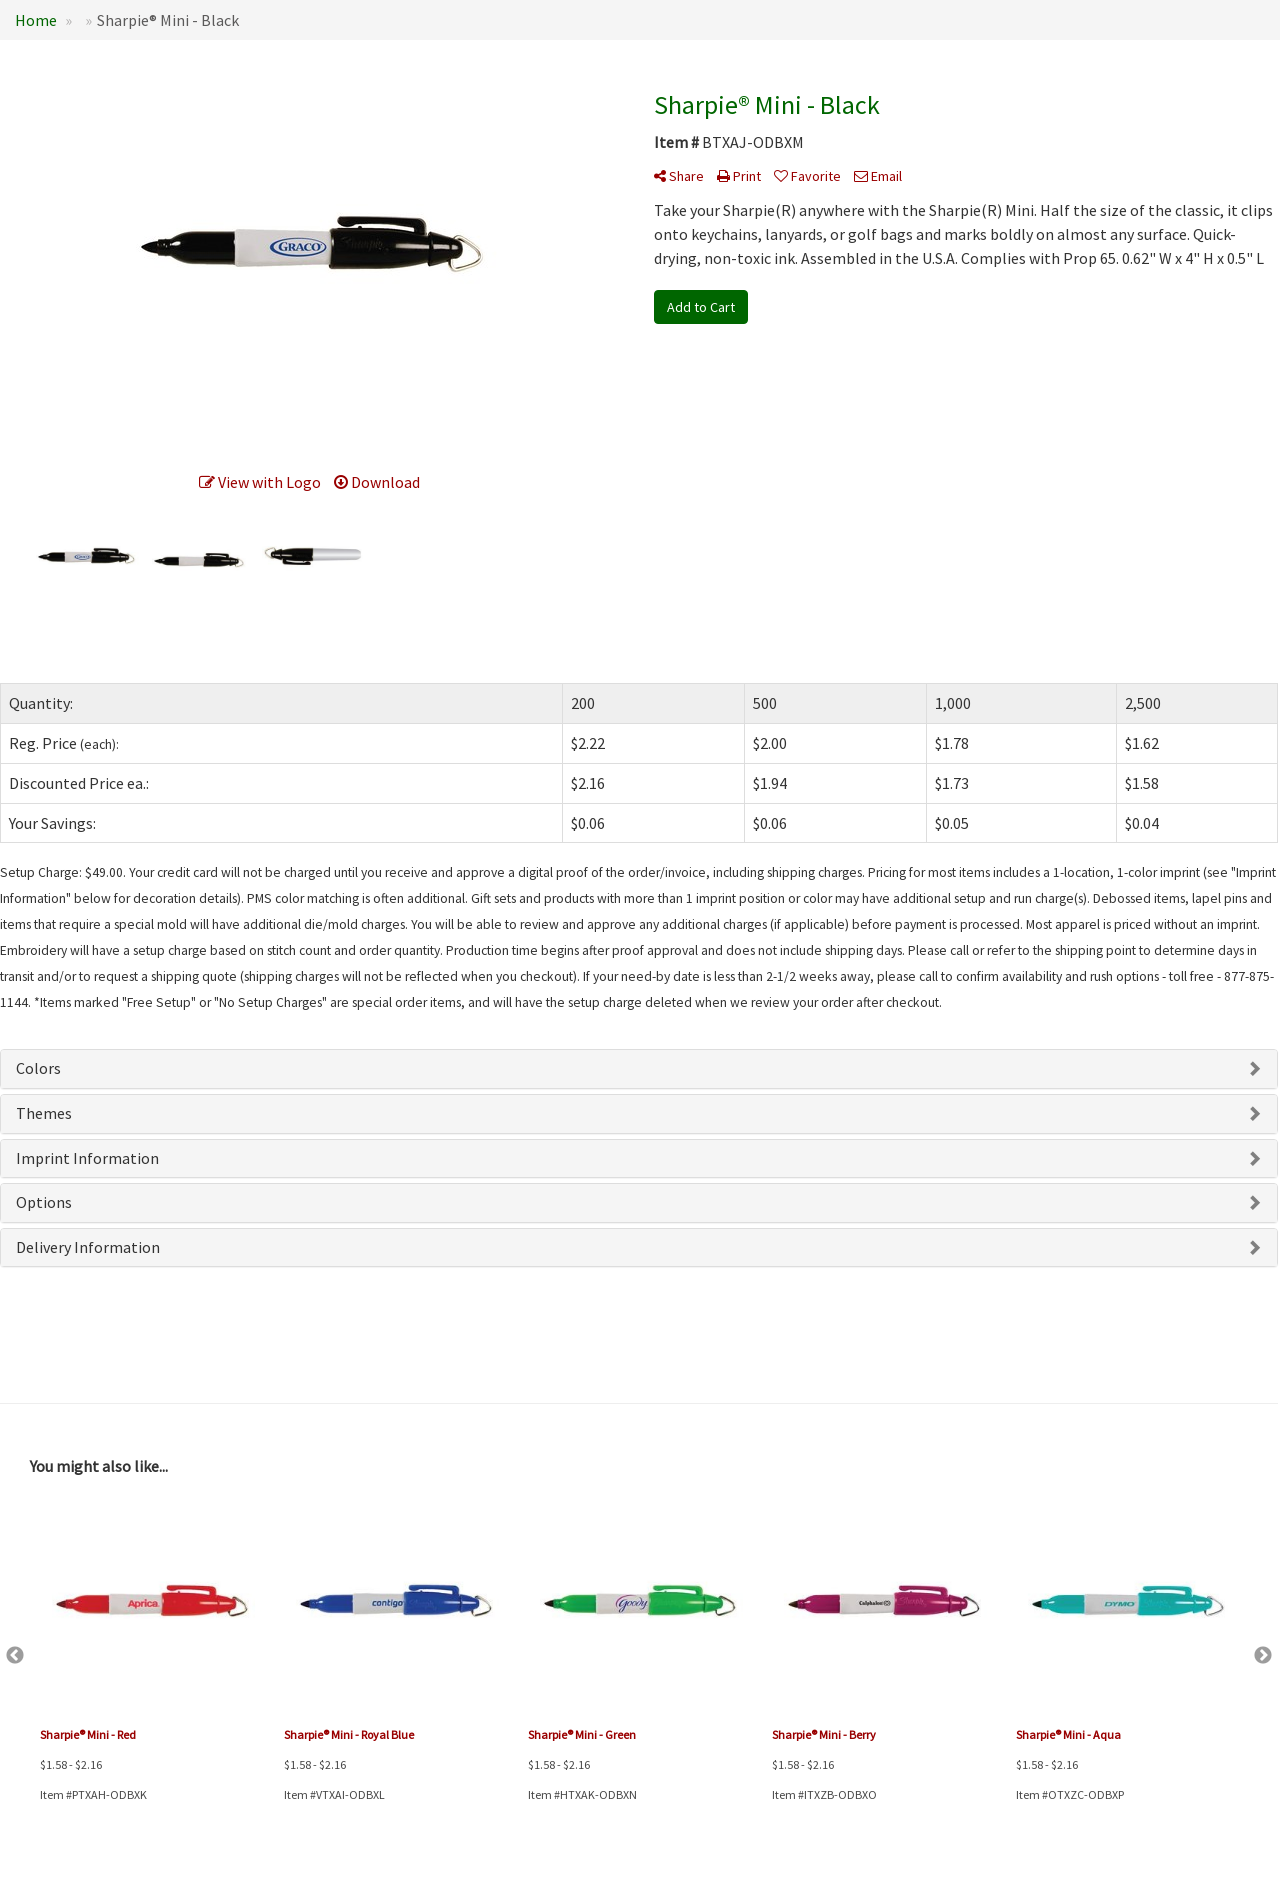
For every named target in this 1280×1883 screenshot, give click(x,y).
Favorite (807, 176)
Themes (44, 1113)
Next (1263, 1656)
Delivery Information (88, 1247)
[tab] (639, 1069)
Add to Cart (701, 307)
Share (679, 176)
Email (878, 176)
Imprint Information (87, 1158)
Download (377, 482)
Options (44, 1202)
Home (36, 20)
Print (739, 176)
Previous (15, 1656)
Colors (38, 1068)
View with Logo (260, 482)
